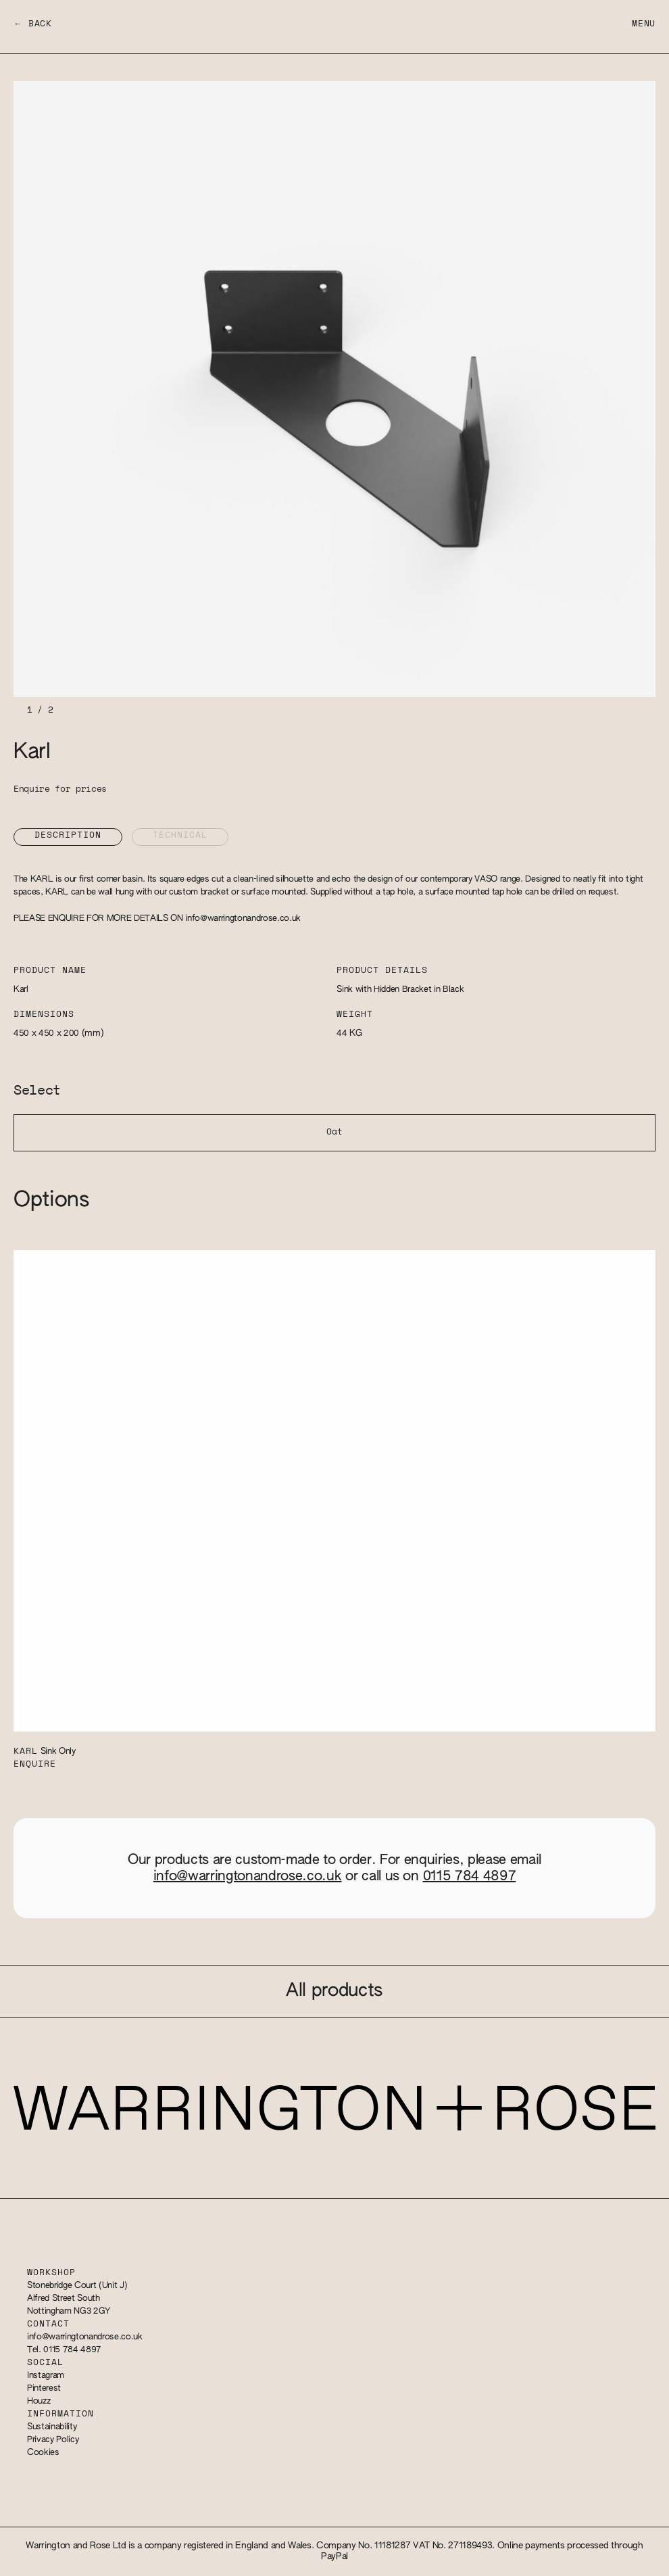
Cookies (43, 2452)
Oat (334, 1132)
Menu (643, 24)
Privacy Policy (52, 2439)
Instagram (45, 2375)
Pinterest (44, 2388)
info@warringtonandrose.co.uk (243, 918)
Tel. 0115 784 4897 (64, 2349)
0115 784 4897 (469, 1876)
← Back (33, 24)
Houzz (38, 2401)
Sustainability (51, 2427)
